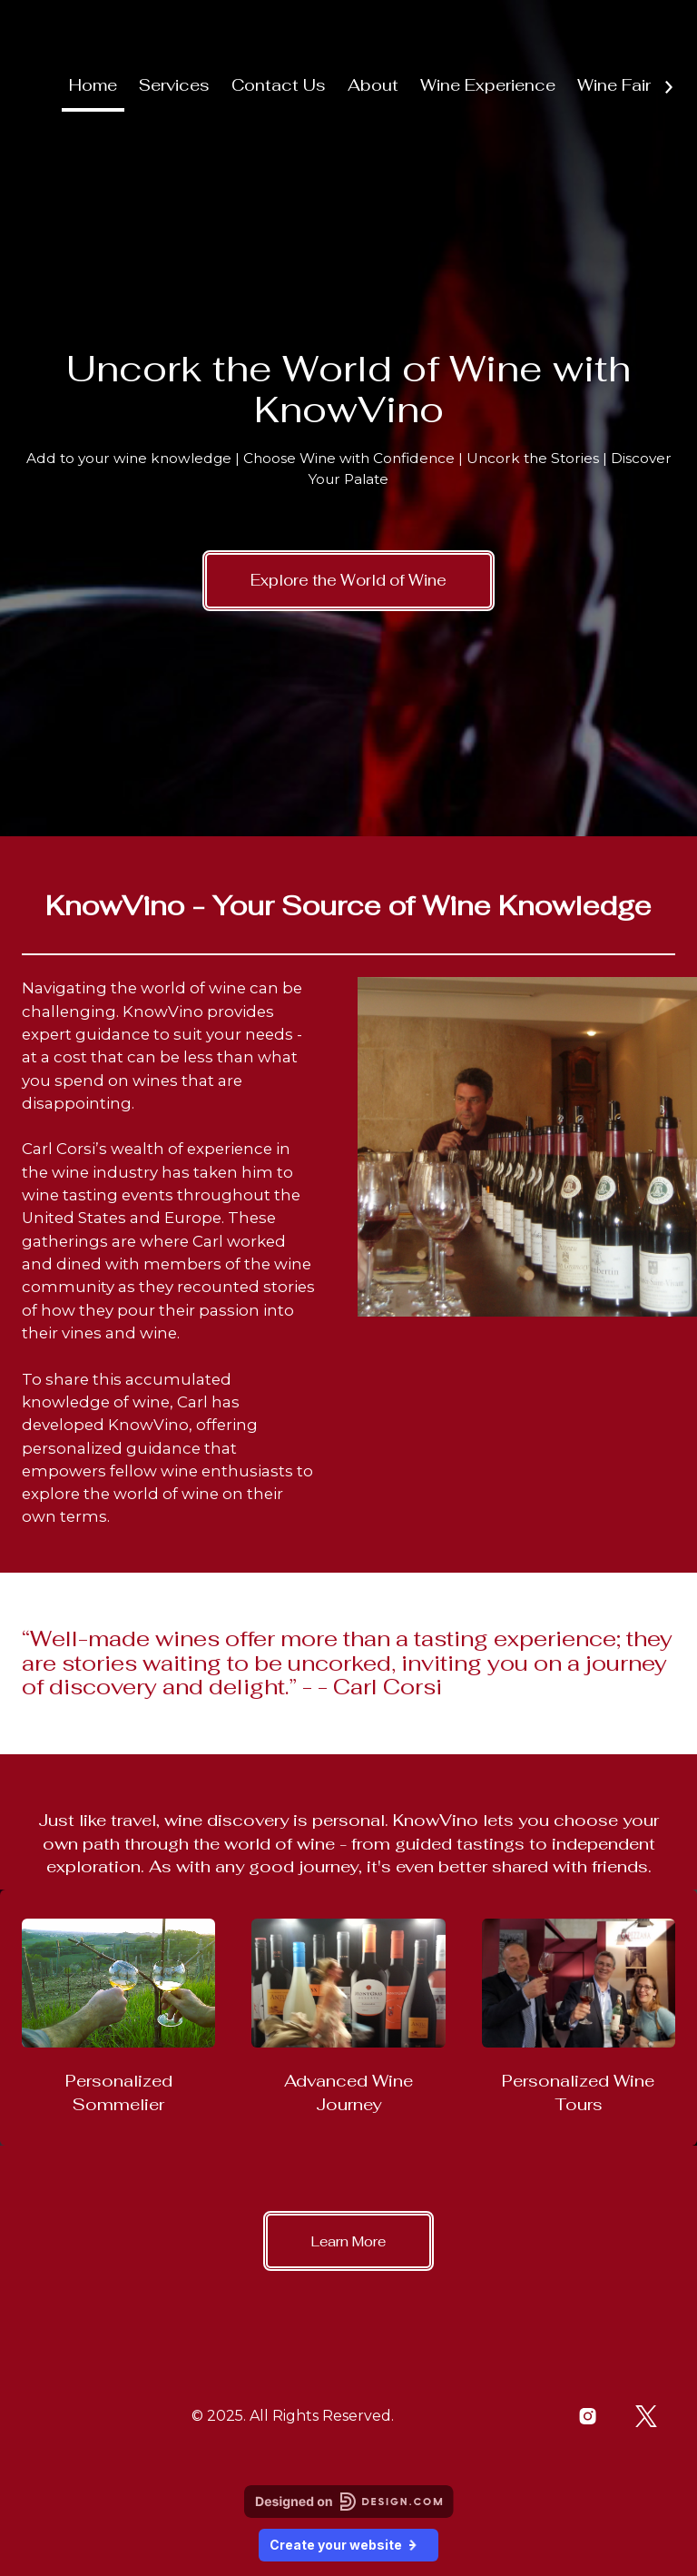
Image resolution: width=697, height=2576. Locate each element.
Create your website (348, 2544)
